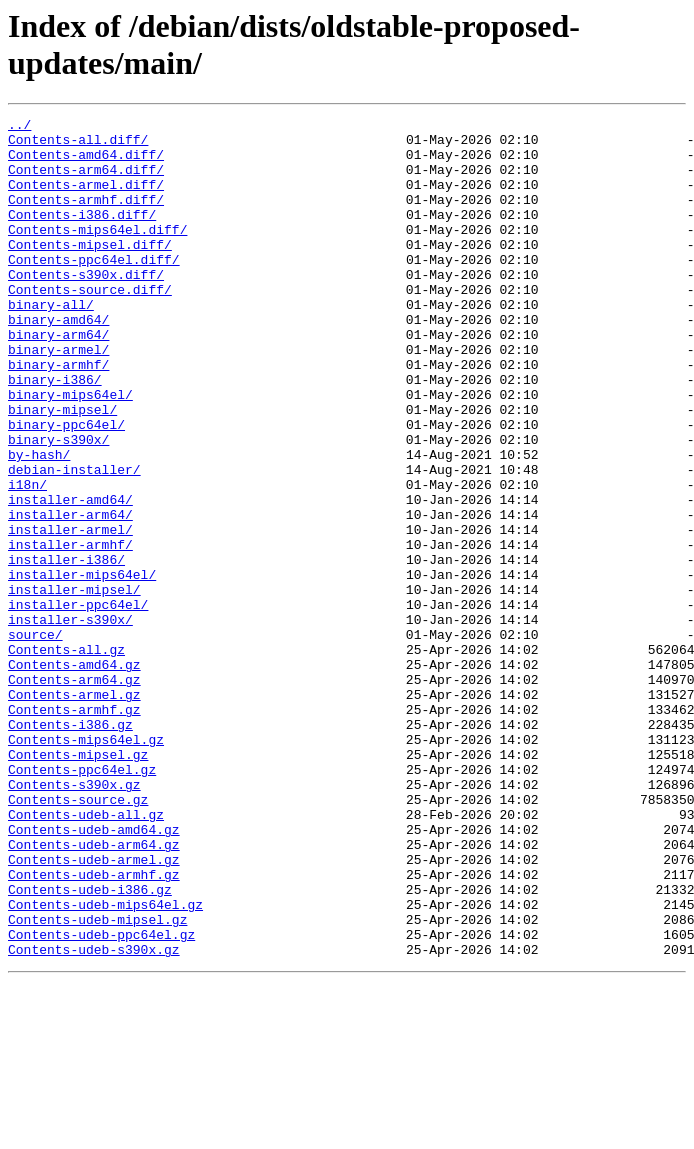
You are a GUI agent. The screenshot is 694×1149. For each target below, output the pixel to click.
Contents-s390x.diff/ (86, 307)
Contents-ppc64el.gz (82, 901)
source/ (35, 739)
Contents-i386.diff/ (82, 235)
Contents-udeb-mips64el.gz (105, 1063)
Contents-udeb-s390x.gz (94, 1117)
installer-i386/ (66, 649)
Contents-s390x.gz (74, 919)
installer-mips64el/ (82, 667)
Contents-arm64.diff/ (86, 181)
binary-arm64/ (58, 379)
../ (19, 127)
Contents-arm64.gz (74, 793)
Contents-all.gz (66, 757)
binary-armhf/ (58, 415)
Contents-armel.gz (74, 811)
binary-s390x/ (58, 505)
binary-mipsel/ (62, 469)
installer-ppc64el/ (78, 703)
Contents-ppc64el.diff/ (94, 289)
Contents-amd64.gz (74, 775)
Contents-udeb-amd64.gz (94, 973)
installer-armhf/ (70, 631)
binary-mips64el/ (70, 451)
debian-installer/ (74, 541)
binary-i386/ (55, 433)
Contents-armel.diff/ (86, 199)
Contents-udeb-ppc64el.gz (101, 1099)
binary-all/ (51, 343)
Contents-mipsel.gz (78, 883)
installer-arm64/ (70, 595)
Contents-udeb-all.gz (86, 955)
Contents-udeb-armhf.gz (94, 1027)
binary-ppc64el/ (66, 487)
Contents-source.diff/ (90, 325)
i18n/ (27, 559)
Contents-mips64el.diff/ (97, 253)
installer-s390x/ (70, 721)
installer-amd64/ (70, 577)
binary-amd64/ (58, 361)
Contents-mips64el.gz (86, 865)
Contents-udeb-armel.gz (94, 1009)
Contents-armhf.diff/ (86, 217)
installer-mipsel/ (74, 685)
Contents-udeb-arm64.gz (94, 991)
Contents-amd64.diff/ (86, 163)
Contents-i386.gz (70, 847)
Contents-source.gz (78, 937)
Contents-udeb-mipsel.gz (97, 1081)
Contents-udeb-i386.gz (90, 1045)
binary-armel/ (58, 397)
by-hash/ (39, 523)
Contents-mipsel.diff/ (90, 271)
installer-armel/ (70, 613)
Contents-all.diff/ (78, 145)
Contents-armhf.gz (74, 829)
